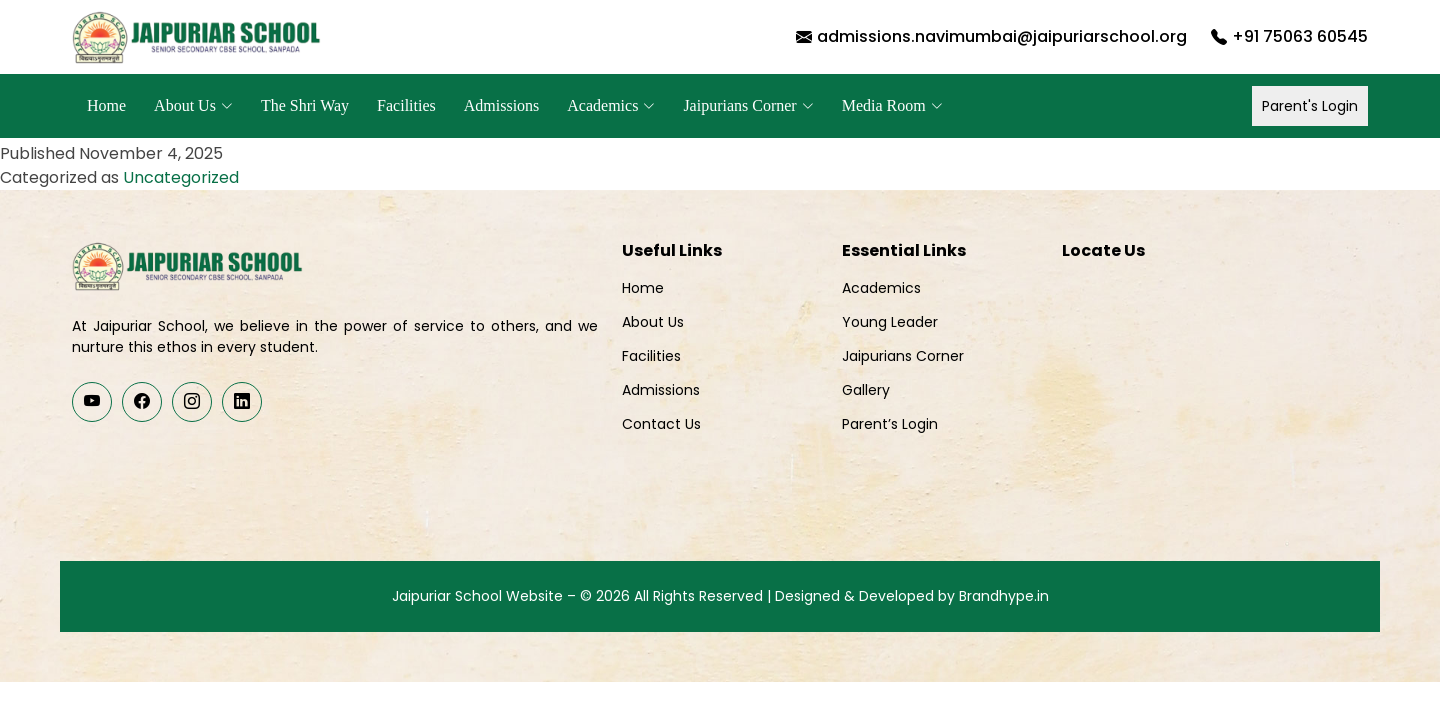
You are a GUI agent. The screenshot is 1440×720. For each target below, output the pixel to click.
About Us (653, 322)
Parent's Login (1310, 106)
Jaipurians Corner (903, 356)
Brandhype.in (1004, 596)
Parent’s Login (890, 424)
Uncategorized (181, 177)
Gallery (866, 390)
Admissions (502, 105)
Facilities (406, 105)
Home (106, 105)
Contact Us (661, 424)
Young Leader (890, 322)
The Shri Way (305, 105)
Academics (881, 288)
